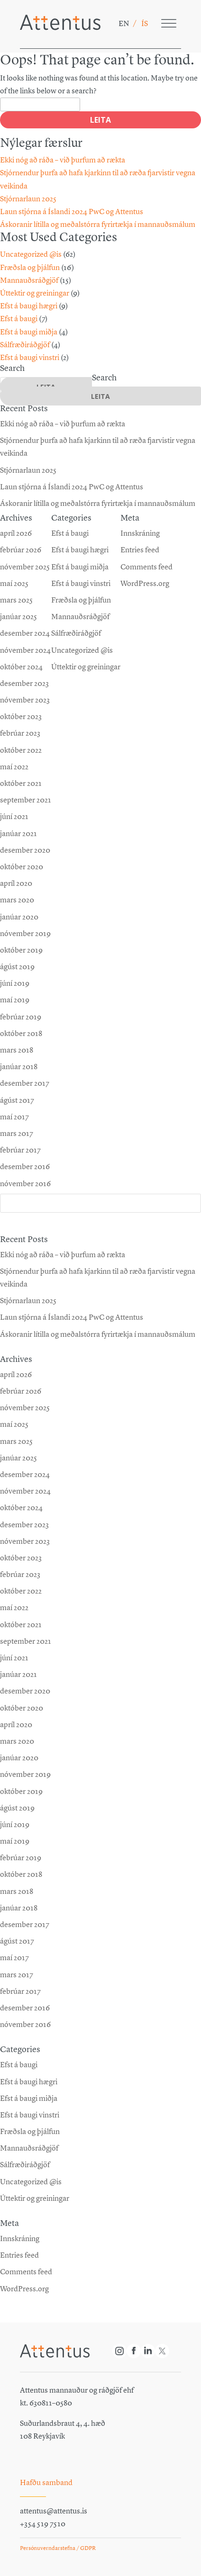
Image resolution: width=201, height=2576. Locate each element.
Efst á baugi (18, 318)
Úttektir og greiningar (34, 292)
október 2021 (21, 1624)
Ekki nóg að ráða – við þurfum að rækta (62, 159)
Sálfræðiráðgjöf (25, 344)
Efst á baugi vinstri (29, 357)
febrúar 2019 (20, 1857)
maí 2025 (14, 1424)
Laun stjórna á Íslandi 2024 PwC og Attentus (71, 211)
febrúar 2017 (20, 1991)
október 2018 (21, 1874)
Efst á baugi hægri (28, 305)
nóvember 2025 (25, 1407)
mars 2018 (16, 1891)
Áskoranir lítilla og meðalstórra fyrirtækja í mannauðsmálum (97, 224)
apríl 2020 (16, 1724)
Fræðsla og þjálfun (30, 267)
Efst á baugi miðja (28, 331)
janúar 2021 (18, 1674)
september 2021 (25, 1641)
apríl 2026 (16, 1374)
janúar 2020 (19, 1757)
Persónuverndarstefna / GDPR (58, 2548)
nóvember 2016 (25, 2024)
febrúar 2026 (20, 1391)
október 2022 (21, 1590)
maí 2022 (14, 1607)
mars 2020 (17, 1741)
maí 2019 (14, 1841)
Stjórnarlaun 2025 (28, 198)
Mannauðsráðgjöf (29, 280)
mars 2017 (16, 1974)
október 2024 (21, 1507)
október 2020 (21, 1707)
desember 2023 (24, 1524)
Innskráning (19, 2238)
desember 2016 (25, 2007)
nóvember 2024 (25, 1490)
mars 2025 (16, 1441)
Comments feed (26, 2271)
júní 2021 (14, 1657)
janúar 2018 (18, 1907)
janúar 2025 (18, 1457)
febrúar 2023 (20, 1574)
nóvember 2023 (25, 1541)
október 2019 (21, 1791)
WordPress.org (24, 2288)
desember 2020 (25, 1690)
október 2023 (21, 1557)
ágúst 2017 (17, 1941)
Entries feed (19, 2255)
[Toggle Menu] (168, 23)
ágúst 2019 (17, 1807)
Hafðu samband (46, 2482)
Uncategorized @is (31, 254)
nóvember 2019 (25, 1774)
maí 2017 (14, 1957)
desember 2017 (24, 1924)
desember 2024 (25, 1474)
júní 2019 (14, 1824)
